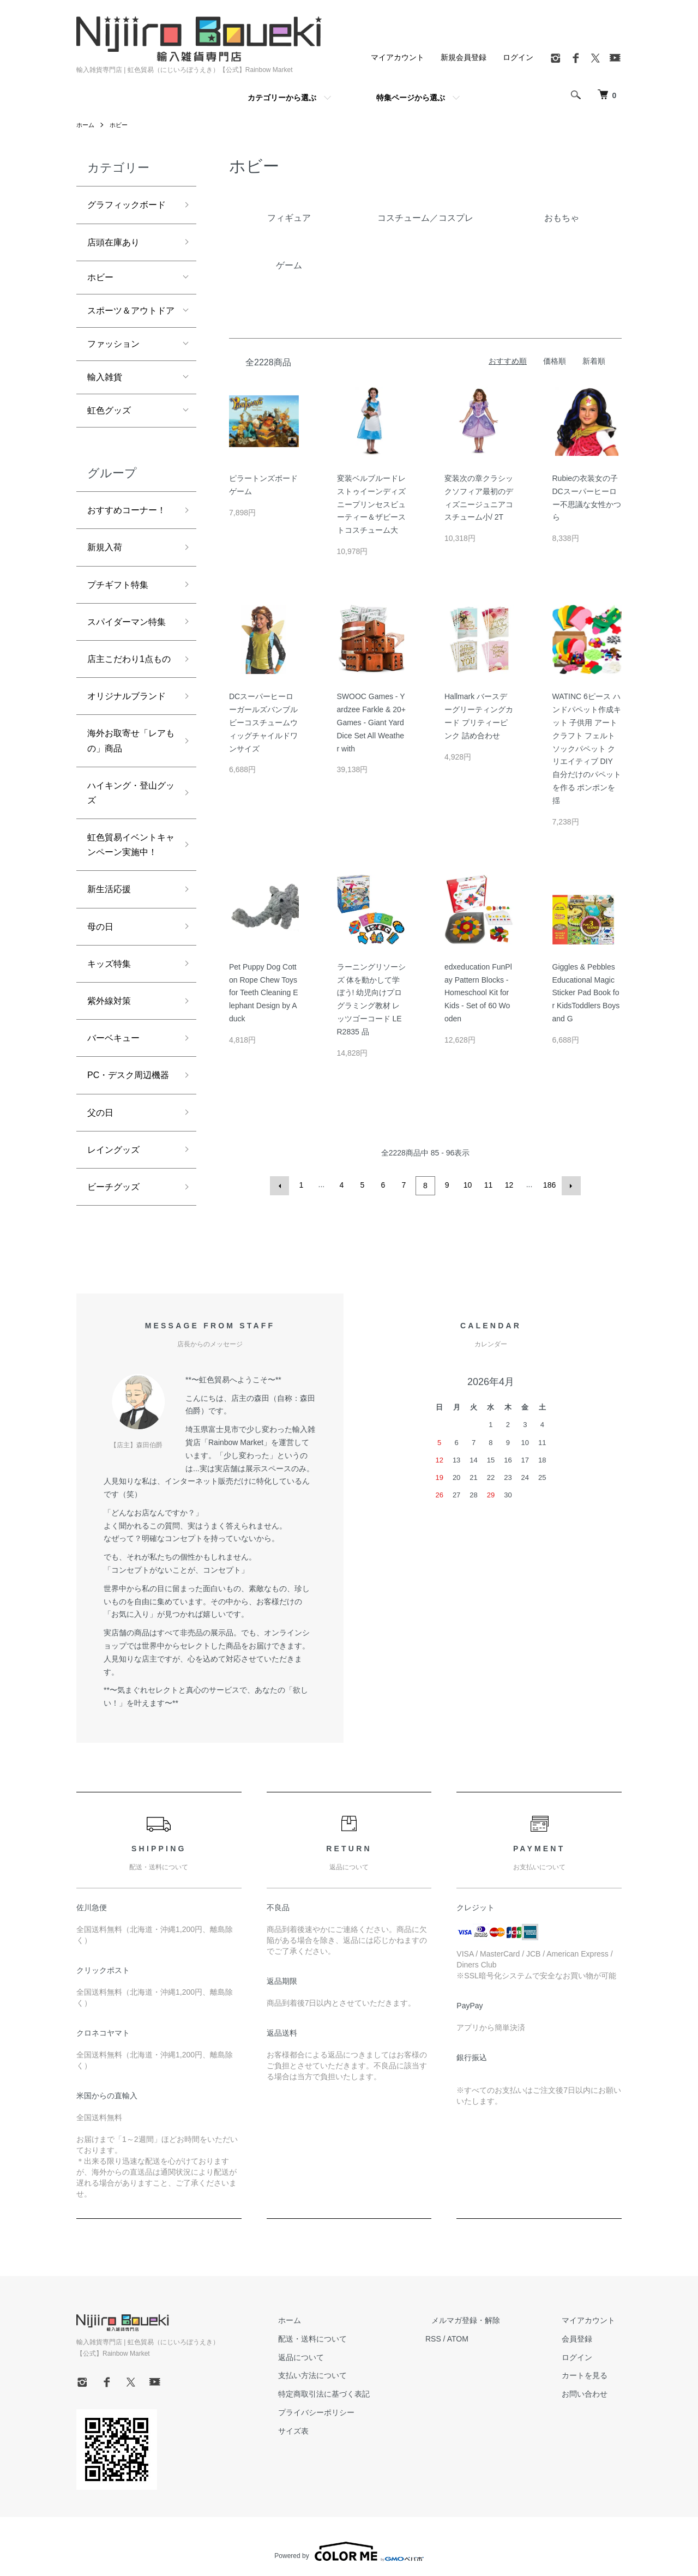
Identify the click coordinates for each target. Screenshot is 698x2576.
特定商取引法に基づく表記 (355, 2392)
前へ (281, 1185)
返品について (333, 2355)
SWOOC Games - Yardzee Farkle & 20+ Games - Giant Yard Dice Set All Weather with (371, 722)
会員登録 (583, 2337)
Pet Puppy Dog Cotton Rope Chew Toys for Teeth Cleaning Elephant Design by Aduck (263, 992)
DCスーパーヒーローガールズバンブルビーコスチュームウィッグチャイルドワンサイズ (263, 722)
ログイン (518, 57)
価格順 (554, 361)
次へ (569, 1185)
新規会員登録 (463, 57)
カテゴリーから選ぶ (282, 97)
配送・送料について (344, 2337)
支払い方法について (344, 2373)
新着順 (593, 361)
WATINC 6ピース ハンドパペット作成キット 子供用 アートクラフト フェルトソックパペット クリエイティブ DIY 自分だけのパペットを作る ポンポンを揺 (586, 748)
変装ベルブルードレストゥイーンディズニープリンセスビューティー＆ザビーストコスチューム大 (371, 504)
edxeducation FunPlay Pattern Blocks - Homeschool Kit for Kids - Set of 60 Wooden (478, 992)
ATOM (483, 2337)
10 (466, 1185)
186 (548, 1185)
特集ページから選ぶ (410, 97)
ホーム (86, 125)
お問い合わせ (591, 2392)
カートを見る (591, 2373)
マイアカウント (397, 57)
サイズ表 (325, 2429)
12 (508, 1185)
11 (487, 1185)
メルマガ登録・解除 (484, 2318)
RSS (458, 2337)
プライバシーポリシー (348, 2410)
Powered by (348, 2550)
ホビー (121, 125)
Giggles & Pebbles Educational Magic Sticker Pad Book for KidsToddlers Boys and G (586, 992)
